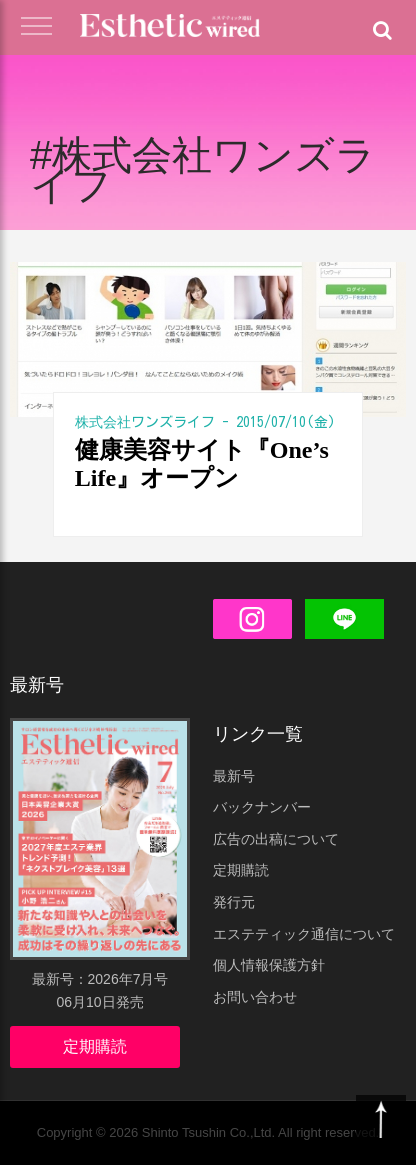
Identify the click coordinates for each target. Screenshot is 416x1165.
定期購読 (95, 1046)
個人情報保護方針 (269, 965)
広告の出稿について (276, 839)
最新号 (234, 776)
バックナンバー (262, 807)
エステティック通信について (304, 934)
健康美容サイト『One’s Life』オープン (202, 464)
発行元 (234, 902)
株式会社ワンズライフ (145, 422)
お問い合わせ (255, 997)
